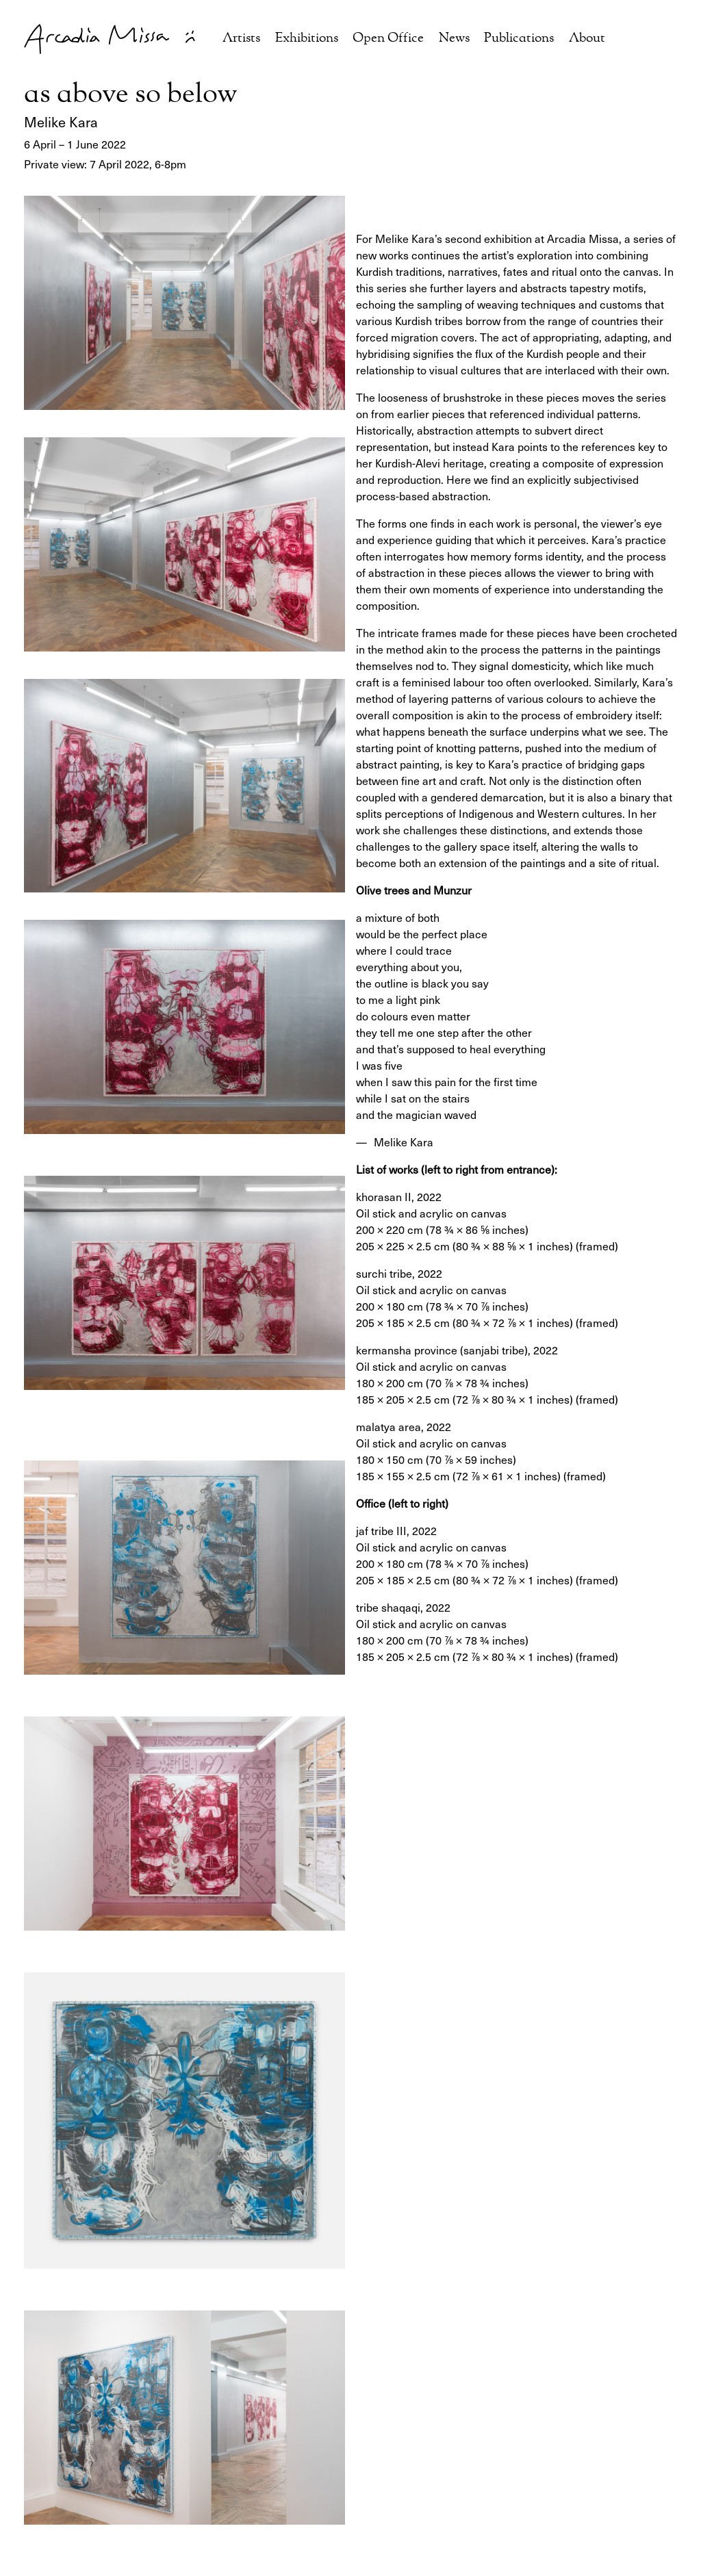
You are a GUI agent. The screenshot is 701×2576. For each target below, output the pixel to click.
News (454, 38)
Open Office (388, 38)
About (587, 38)
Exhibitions (306, 38)
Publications (519, 38)
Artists (241, 38)
